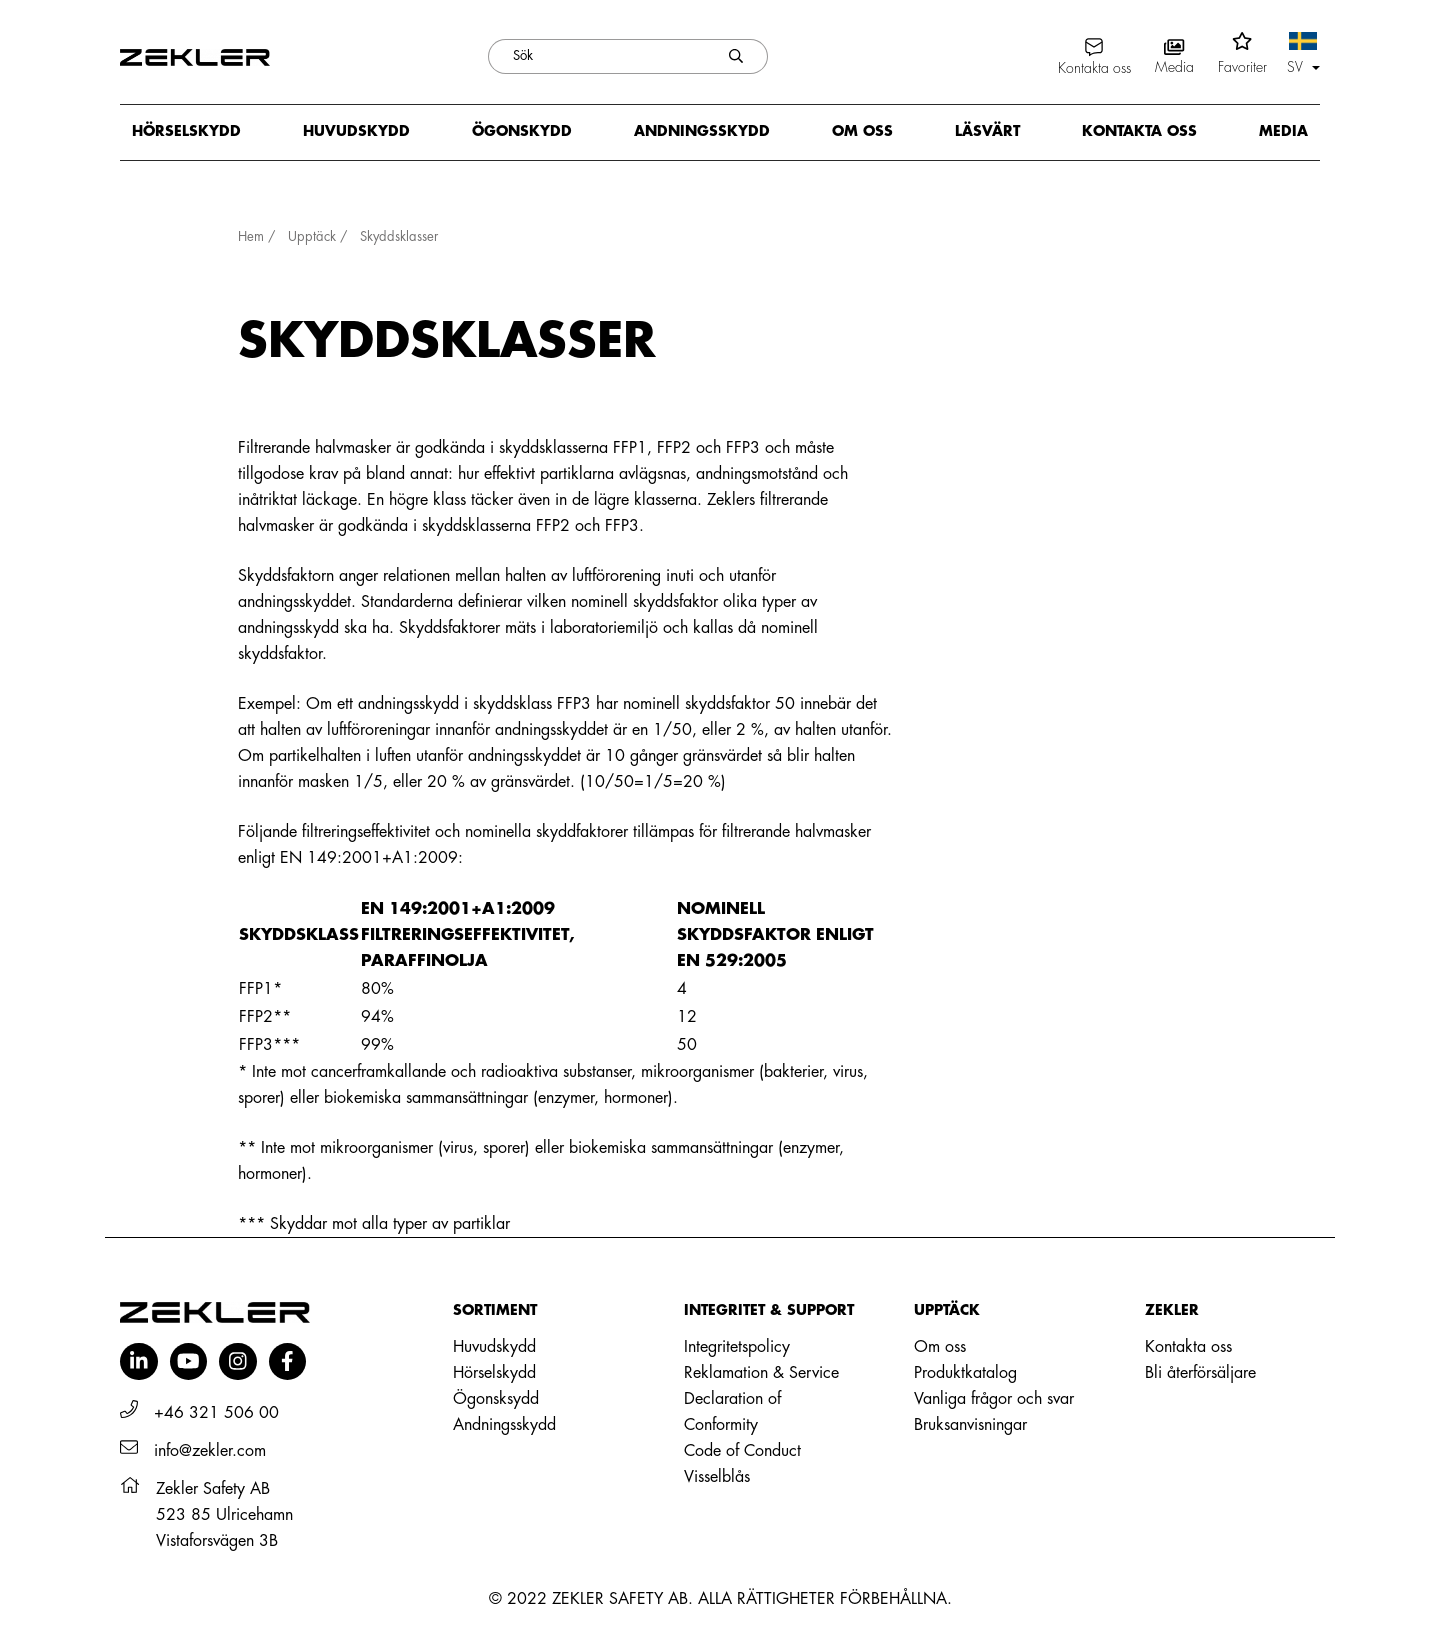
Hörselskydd (186, 131)
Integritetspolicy (737, 1347)
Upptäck (312, 236)
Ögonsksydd (496, 1399)
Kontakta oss (1139, 131)
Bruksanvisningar (970, 1425)
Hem (251, 236)
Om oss (862, 131)
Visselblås (717, 1477)
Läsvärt (987, 131)
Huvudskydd (356, 131)
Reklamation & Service (761, 1373)
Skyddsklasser (399, 236)
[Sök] (596, 56)
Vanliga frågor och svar (994, 1399)
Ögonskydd (522, 131)
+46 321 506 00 (216, 1413)
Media (1283, 131)
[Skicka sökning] (736, 56)
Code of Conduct (742, 1451)
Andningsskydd (702, 131)
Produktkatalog (965, 1373)
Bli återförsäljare (1200, 1373)
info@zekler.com (210, 1451)
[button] (1303, 56)
